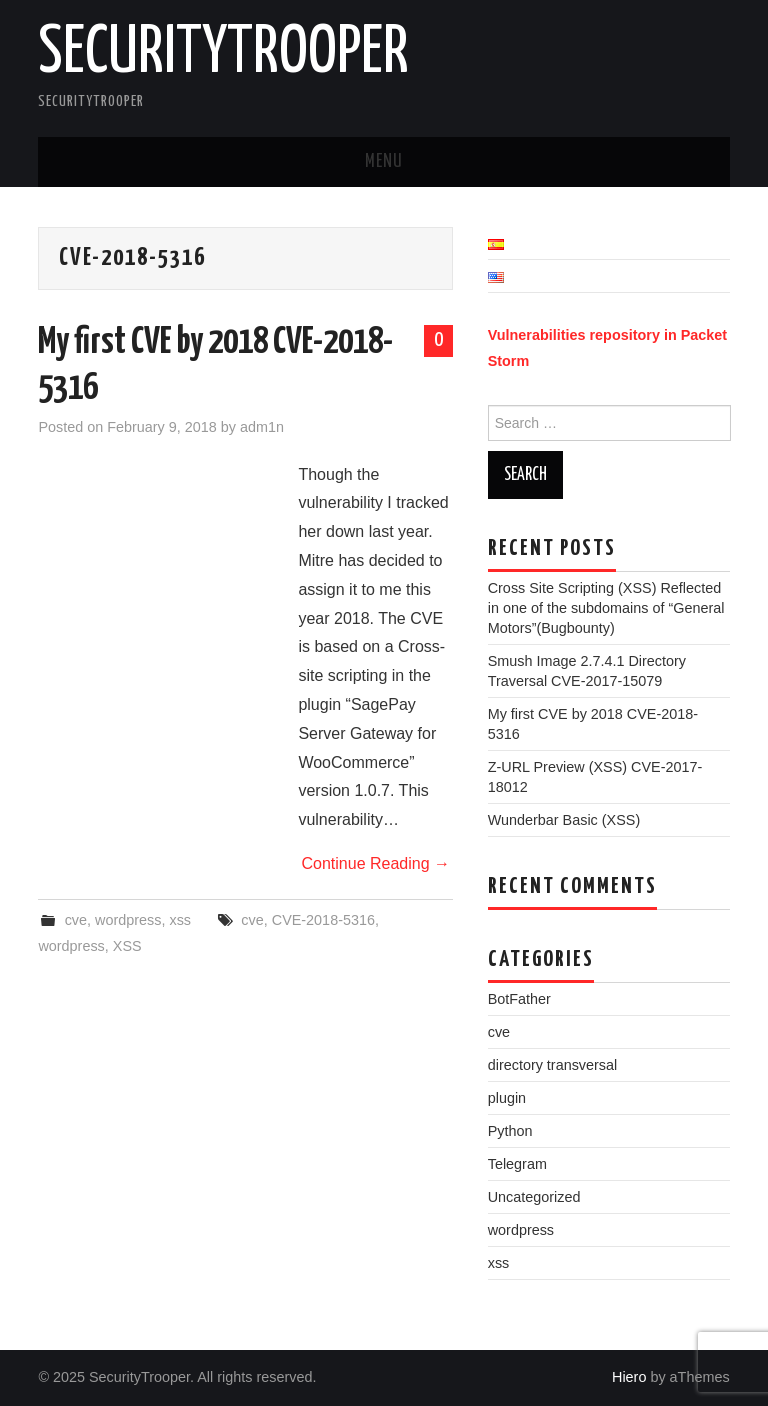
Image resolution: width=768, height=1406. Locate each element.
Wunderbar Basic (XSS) (564, 820)
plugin (507, 1098)
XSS (127, 946)
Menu (384, 162)
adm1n (262, 427)
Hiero (629, 1377)
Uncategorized (534, 1197)
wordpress (128, 920)
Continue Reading (375, 863)
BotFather (519, 999)
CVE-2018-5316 (323, 920)
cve (76, 920)
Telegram (517, 1164)
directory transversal (553, 1065)
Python (510, 1131)
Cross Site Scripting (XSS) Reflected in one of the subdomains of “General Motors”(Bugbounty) (606, 608)
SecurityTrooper (223, 54)
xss (180, 920)
